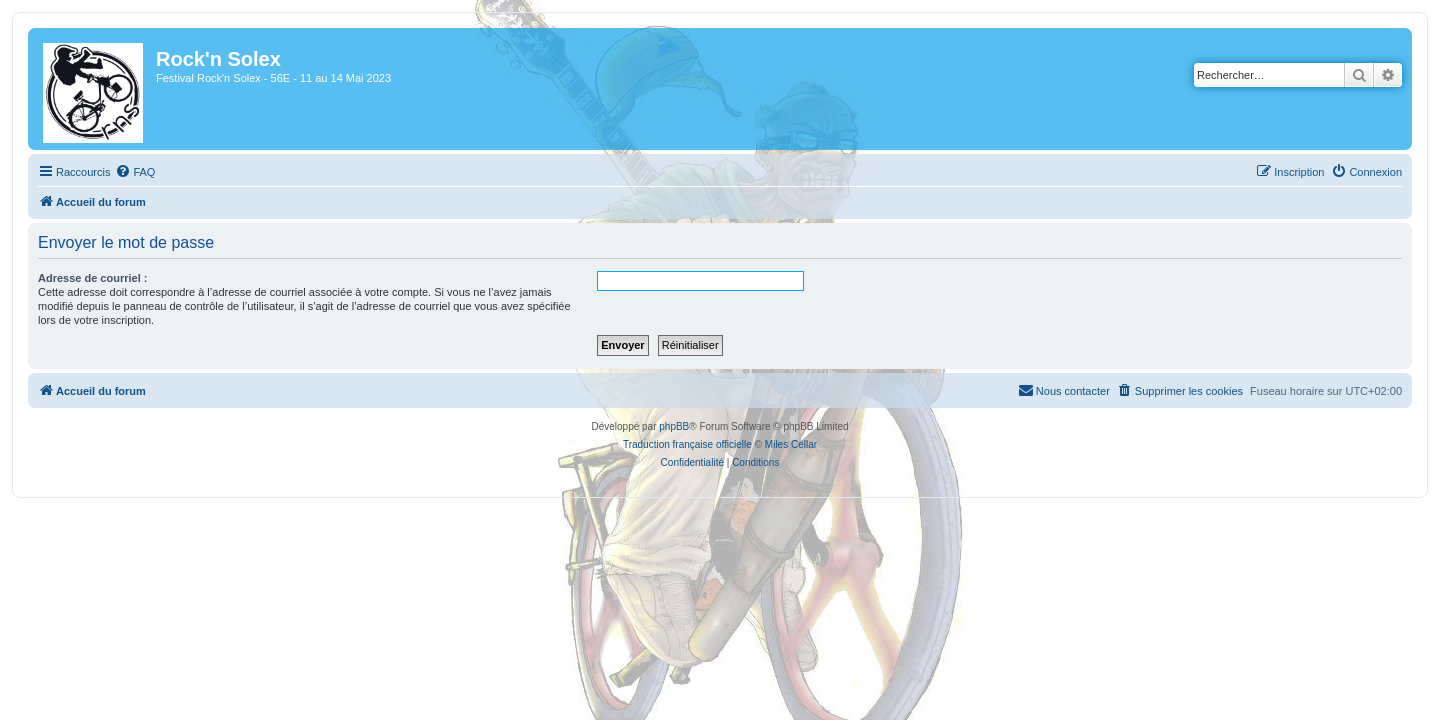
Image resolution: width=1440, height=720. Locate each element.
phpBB (674, 426)
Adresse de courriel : (80, 278)
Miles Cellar (791, 444)
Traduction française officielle (687, 444)
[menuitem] (123, 172)
